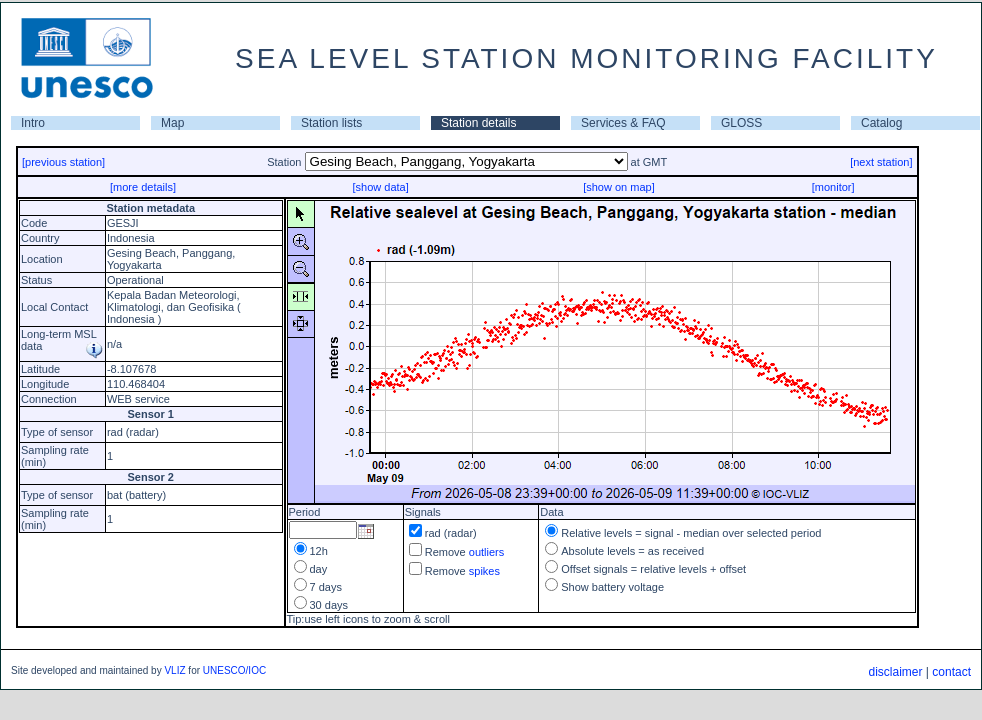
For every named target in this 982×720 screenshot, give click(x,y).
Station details (478, 123)
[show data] (380, 187)
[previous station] (63, 162)
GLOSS (741, 123)
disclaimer (895, 672)
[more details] (143, 187)
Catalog (881, 123)
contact (951, 672)
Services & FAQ (623, 123)
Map (172, 123)
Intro (33, 123)
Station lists (331, 123)
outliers (486, 552)
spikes (484, 571)
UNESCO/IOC (234, 670)
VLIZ (174, 670)
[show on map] (619, 187)
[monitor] (833, 187)
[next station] (881, 162)
